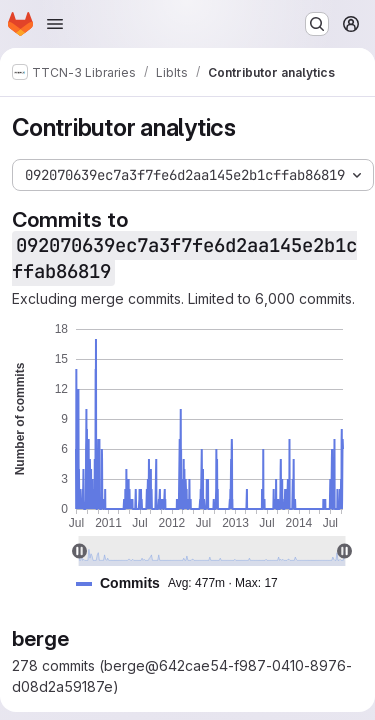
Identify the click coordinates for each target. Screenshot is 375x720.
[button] (185, 583)
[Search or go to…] (317, 24)
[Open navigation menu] (55, 24)
